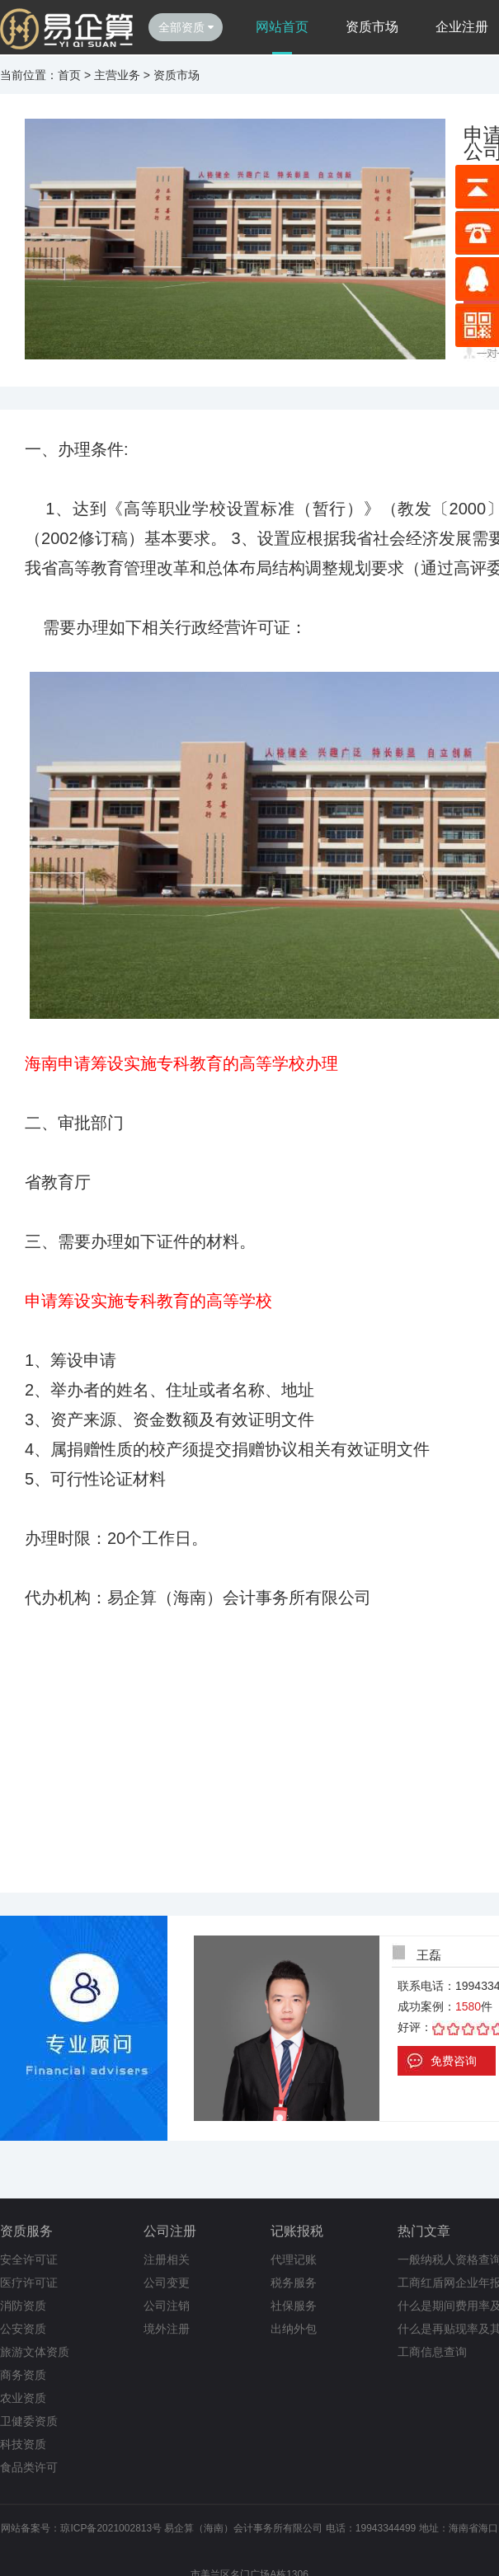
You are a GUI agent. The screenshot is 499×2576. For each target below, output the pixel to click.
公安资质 (23, 2328)
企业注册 (461, 27)
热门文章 (424, 2231)
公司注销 (167, 2305)
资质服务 (26, 2231)
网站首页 (282, 27)
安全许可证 (29, 2259)
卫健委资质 (29, 2421)
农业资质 (23, 2398)
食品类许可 (29, 2467)
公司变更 (167, 2282)
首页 (69, 75)
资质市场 (372, 27)
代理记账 (294, 2259)
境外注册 (167, 2328)
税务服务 (294, 2282)
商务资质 (23, 2374)
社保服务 (294, 2305)
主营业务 (117, 75)
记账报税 (297, 2231)
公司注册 (170, 2231)
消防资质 (23, 2305)
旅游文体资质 (34, 2351)
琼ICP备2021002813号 (111, 2528)
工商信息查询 (432, 2351)
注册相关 (167, 2259)
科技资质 (23, 2444)
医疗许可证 (29, 2282)
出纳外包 (294, 2328)
